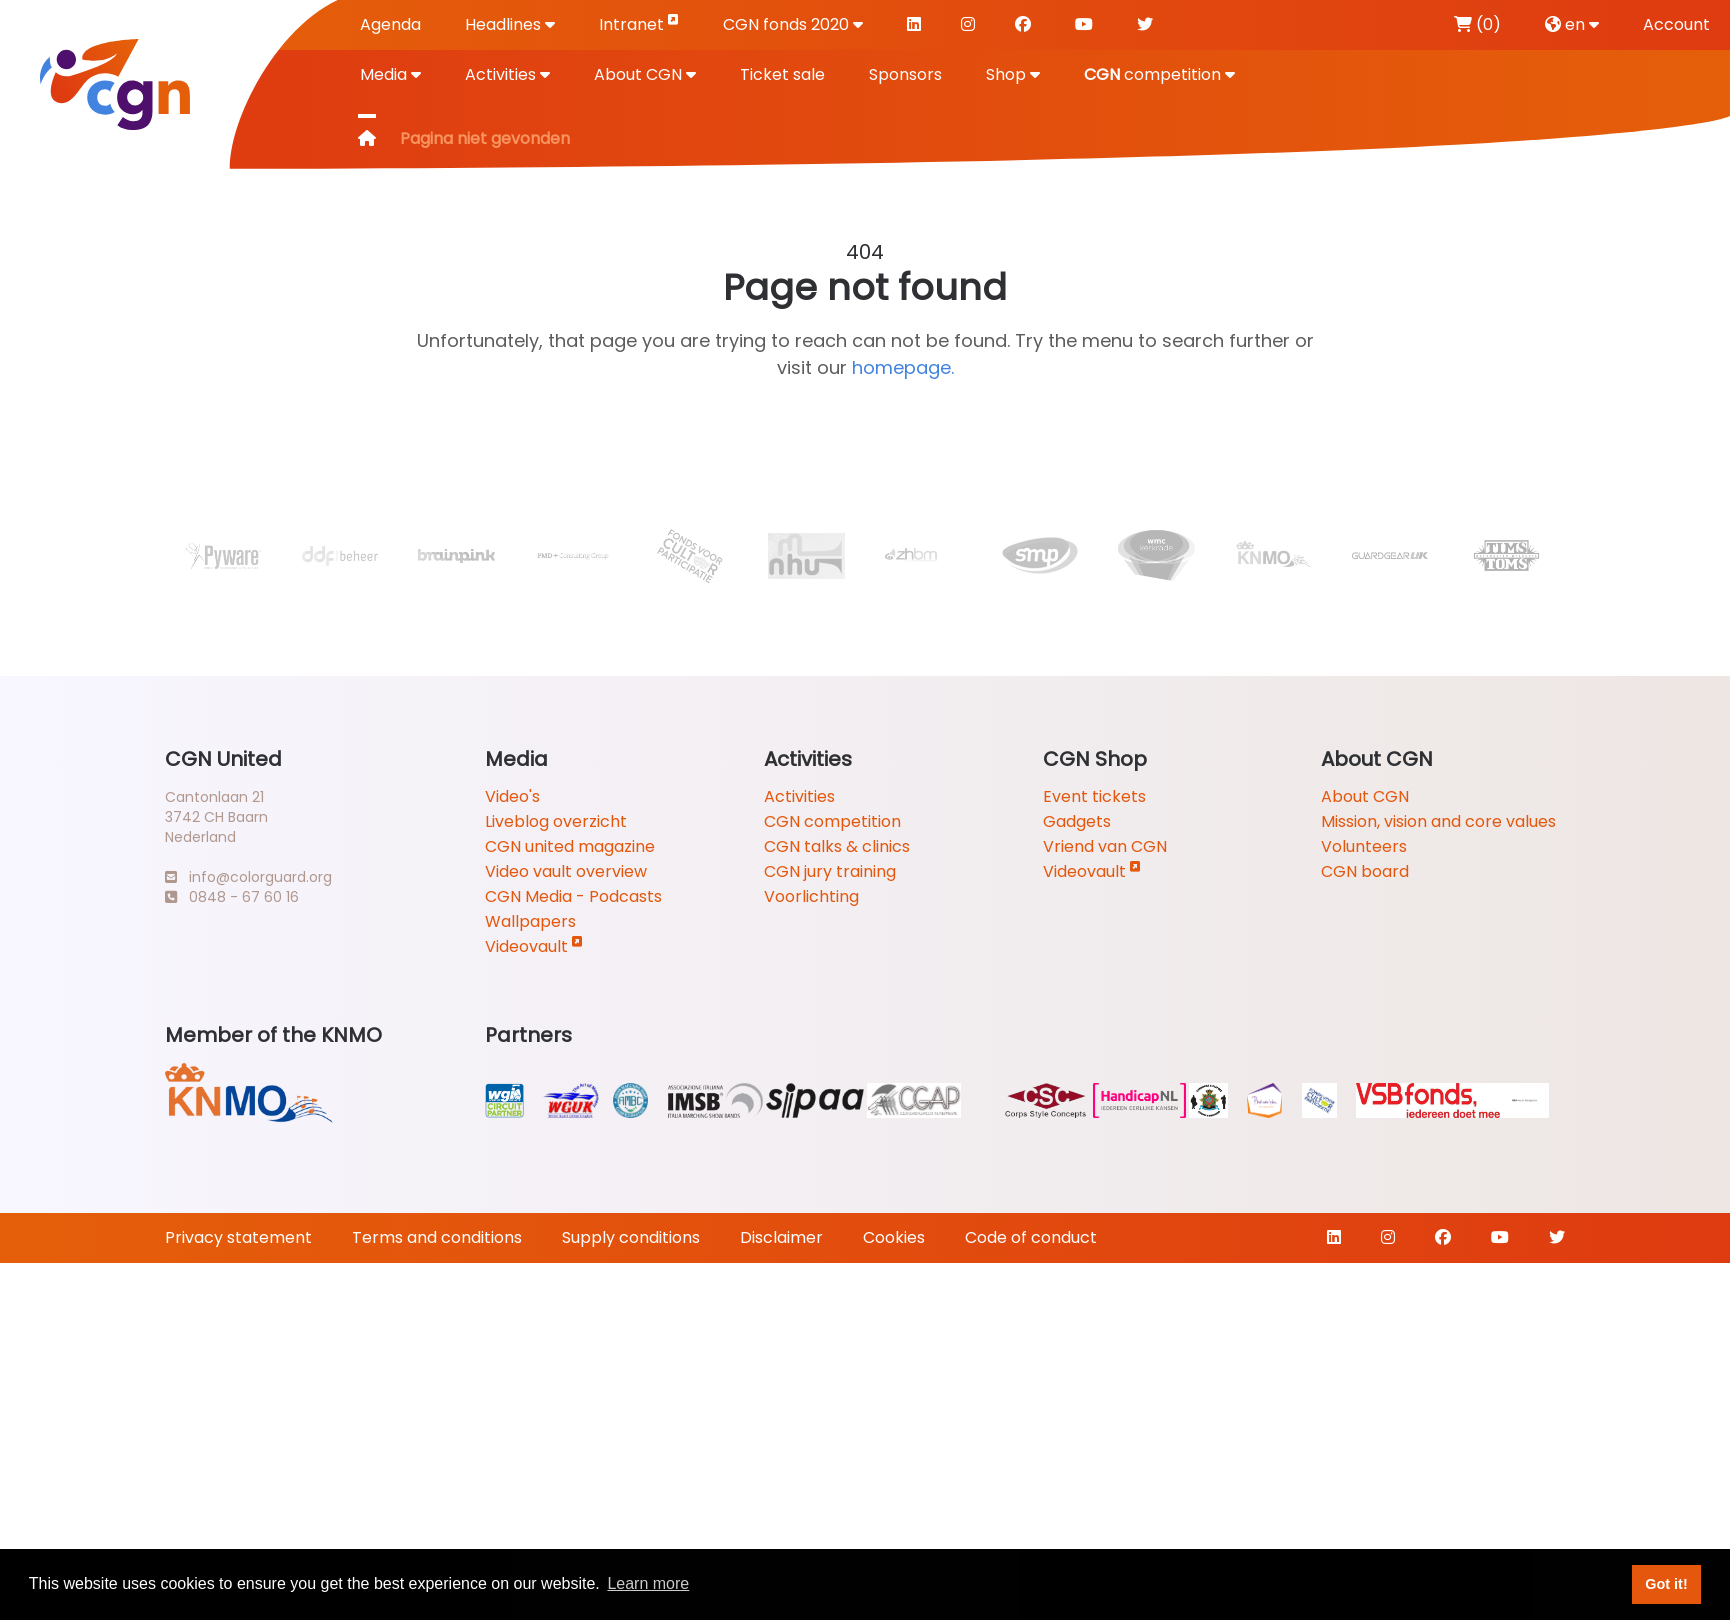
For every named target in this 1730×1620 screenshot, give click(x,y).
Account (1676, 24)
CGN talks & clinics (837, 846)
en (1572, 24)
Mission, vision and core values (1438, 821)
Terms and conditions (437, 1237)
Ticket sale (782, 74)
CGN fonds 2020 (793, 24)
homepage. (903, 367)
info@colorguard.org (248, 877)
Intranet (639, 23)
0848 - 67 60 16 (232, 897)
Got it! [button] (1666, 1584)
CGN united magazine (570, 846)
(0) (1477, 24)
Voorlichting (811, 896)
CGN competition (832, 821)
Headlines (510, 24)
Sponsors (905, 74)
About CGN (645, 74)
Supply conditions (631, 1237)
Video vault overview (566, 871)
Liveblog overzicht (556, 821)
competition (1159, 74)
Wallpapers (530, 921)
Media (390, 74)
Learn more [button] (648, 1583)
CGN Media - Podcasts (573, 896)
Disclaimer (781, 1237)
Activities (507, 74)
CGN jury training (830, 871)
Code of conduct (1031, 1237)
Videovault (534, 946)
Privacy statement (238, 1237)
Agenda (390, 24)
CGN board (1365, 871)
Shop (1013, 74)
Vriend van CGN (1105, 846)
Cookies (894, 1237)
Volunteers (1364, 846)
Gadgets (1077, 821)
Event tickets (1094, 796)
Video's (512, 796)
